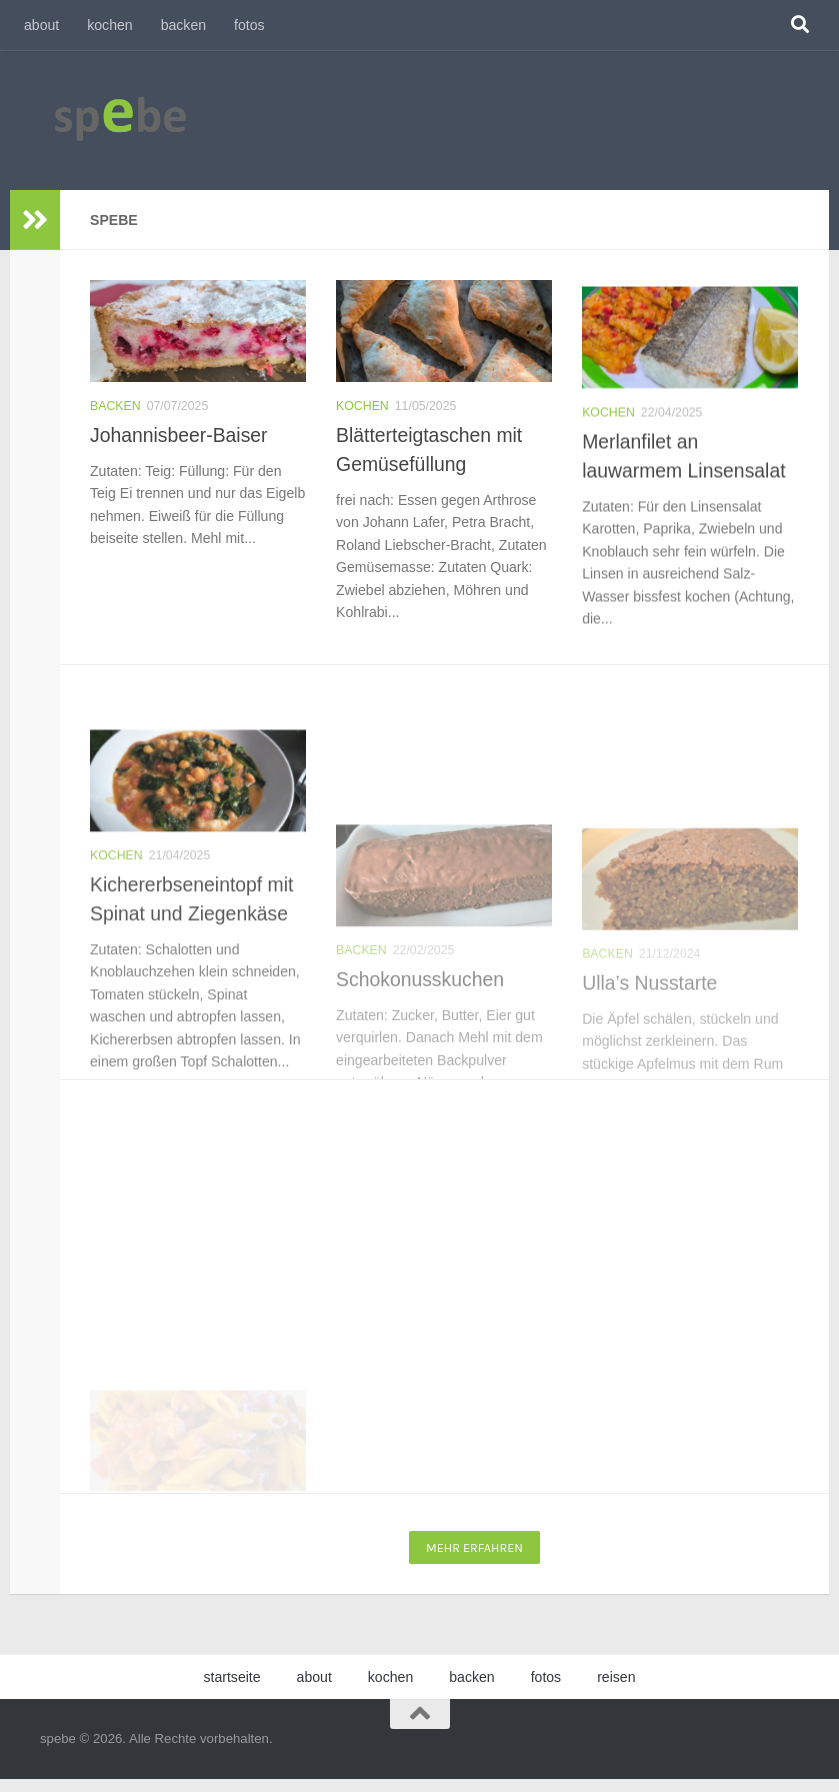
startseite (231, 1677)
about (41, 25)
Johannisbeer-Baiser (179, 436)
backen (183, 25)
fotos (249, 25)
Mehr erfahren (474, 1547)
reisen (616, 1677)
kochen (109, 25)
